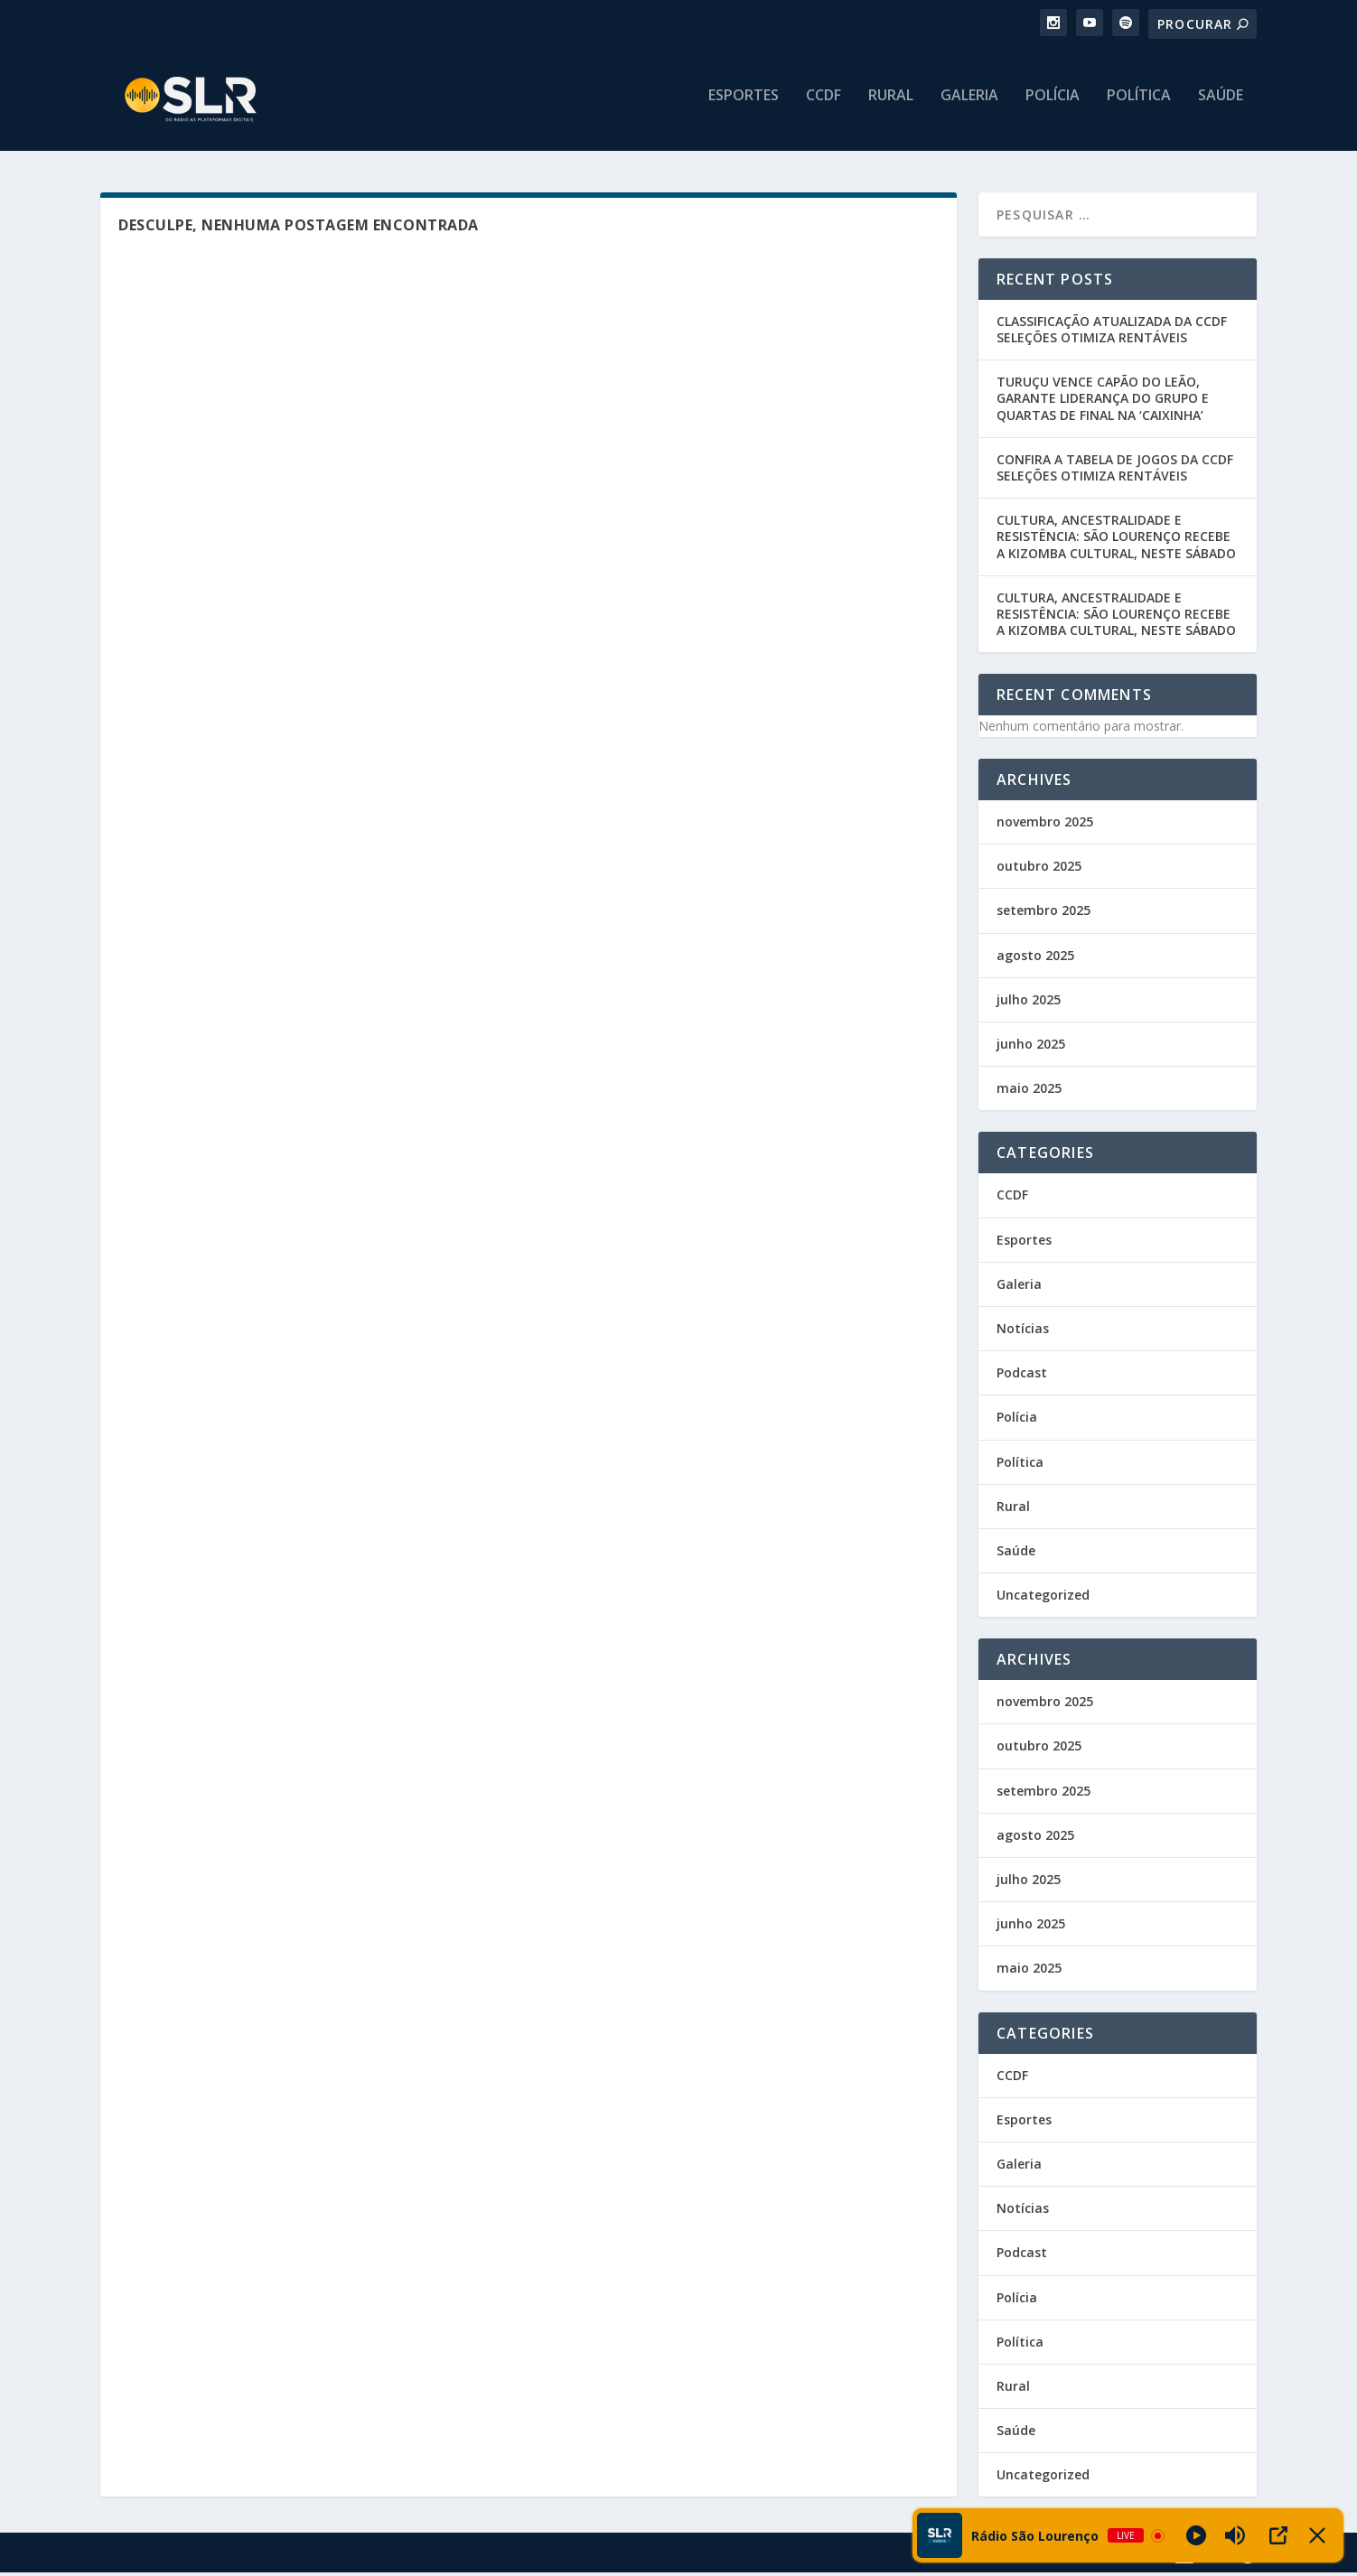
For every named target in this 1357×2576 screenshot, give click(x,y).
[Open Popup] (1278, 2535)
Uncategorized (1043, 1598)
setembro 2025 (1043, 914)
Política (1139, 105)
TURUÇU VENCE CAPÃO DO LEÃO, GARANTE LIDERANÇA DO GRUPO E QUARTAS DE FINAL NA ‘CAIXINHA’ (1103, 401)
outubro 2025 (1039, 869)
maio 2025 (1029, 1091)
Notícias (1023, 1331)
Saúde (1220, 105)
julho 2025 (1029, 1003)
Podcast (1022, 1376)
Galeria (969, 105)
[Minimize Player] (1317, 2535)
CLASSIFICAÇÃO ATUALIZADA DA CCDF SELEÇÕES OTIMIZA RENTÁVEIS (1112, 333)
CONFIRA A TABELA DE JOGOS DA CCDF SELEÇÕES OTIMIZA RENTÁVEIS (1115, 471)
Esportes (743, 105)
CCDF (823, 105)
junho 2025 (1031, 1047)
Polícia (1052, 105)
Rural (890, 105)
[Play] (1196, 2535)
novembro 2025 (1045, 825)
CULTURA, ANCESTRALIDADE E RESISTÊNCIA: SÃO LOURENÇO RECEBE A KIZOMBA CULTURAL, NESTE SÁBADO (1116, 540)
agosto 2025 (1035, 958)
